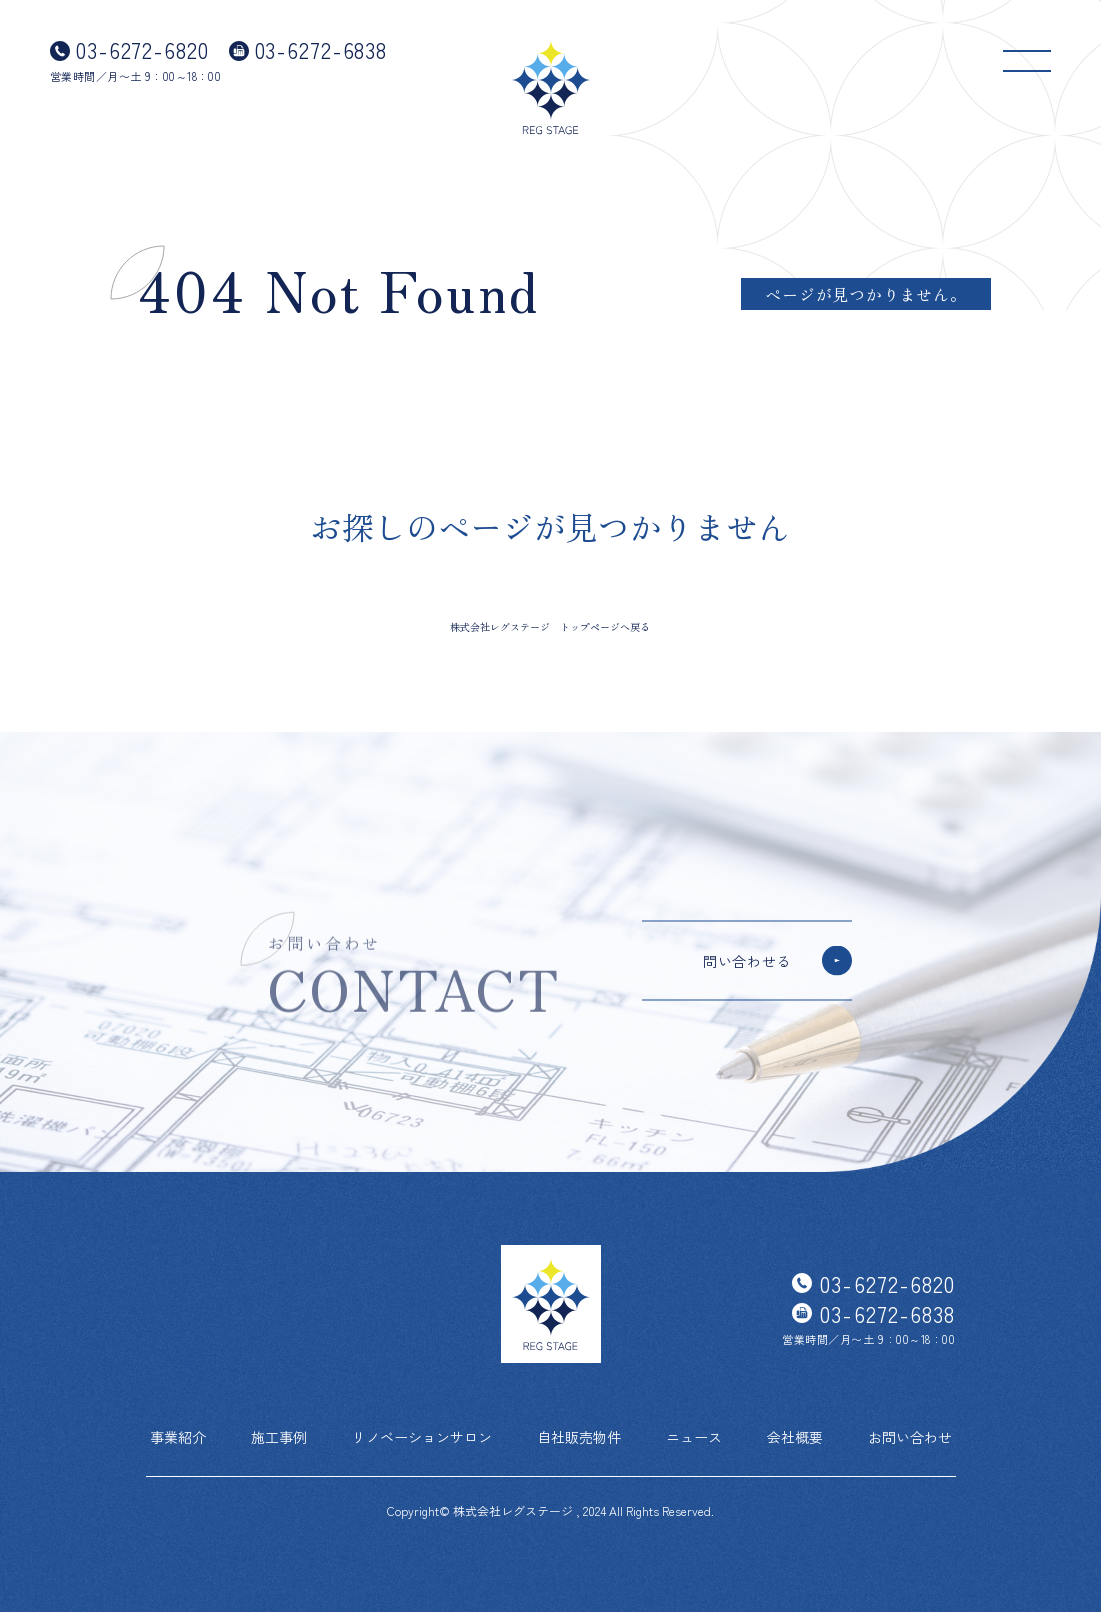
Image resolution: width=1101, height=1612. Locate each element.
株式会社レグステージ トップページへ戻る (550, 626)
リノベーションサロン (422, 1437)
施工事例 (279, 1437)
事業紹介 (178, 1437)
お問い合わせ (910, 1437)
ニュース (694, 1437)
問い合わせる (747, 961)
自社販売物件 (579, 1437)
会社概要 (795, 1437)
